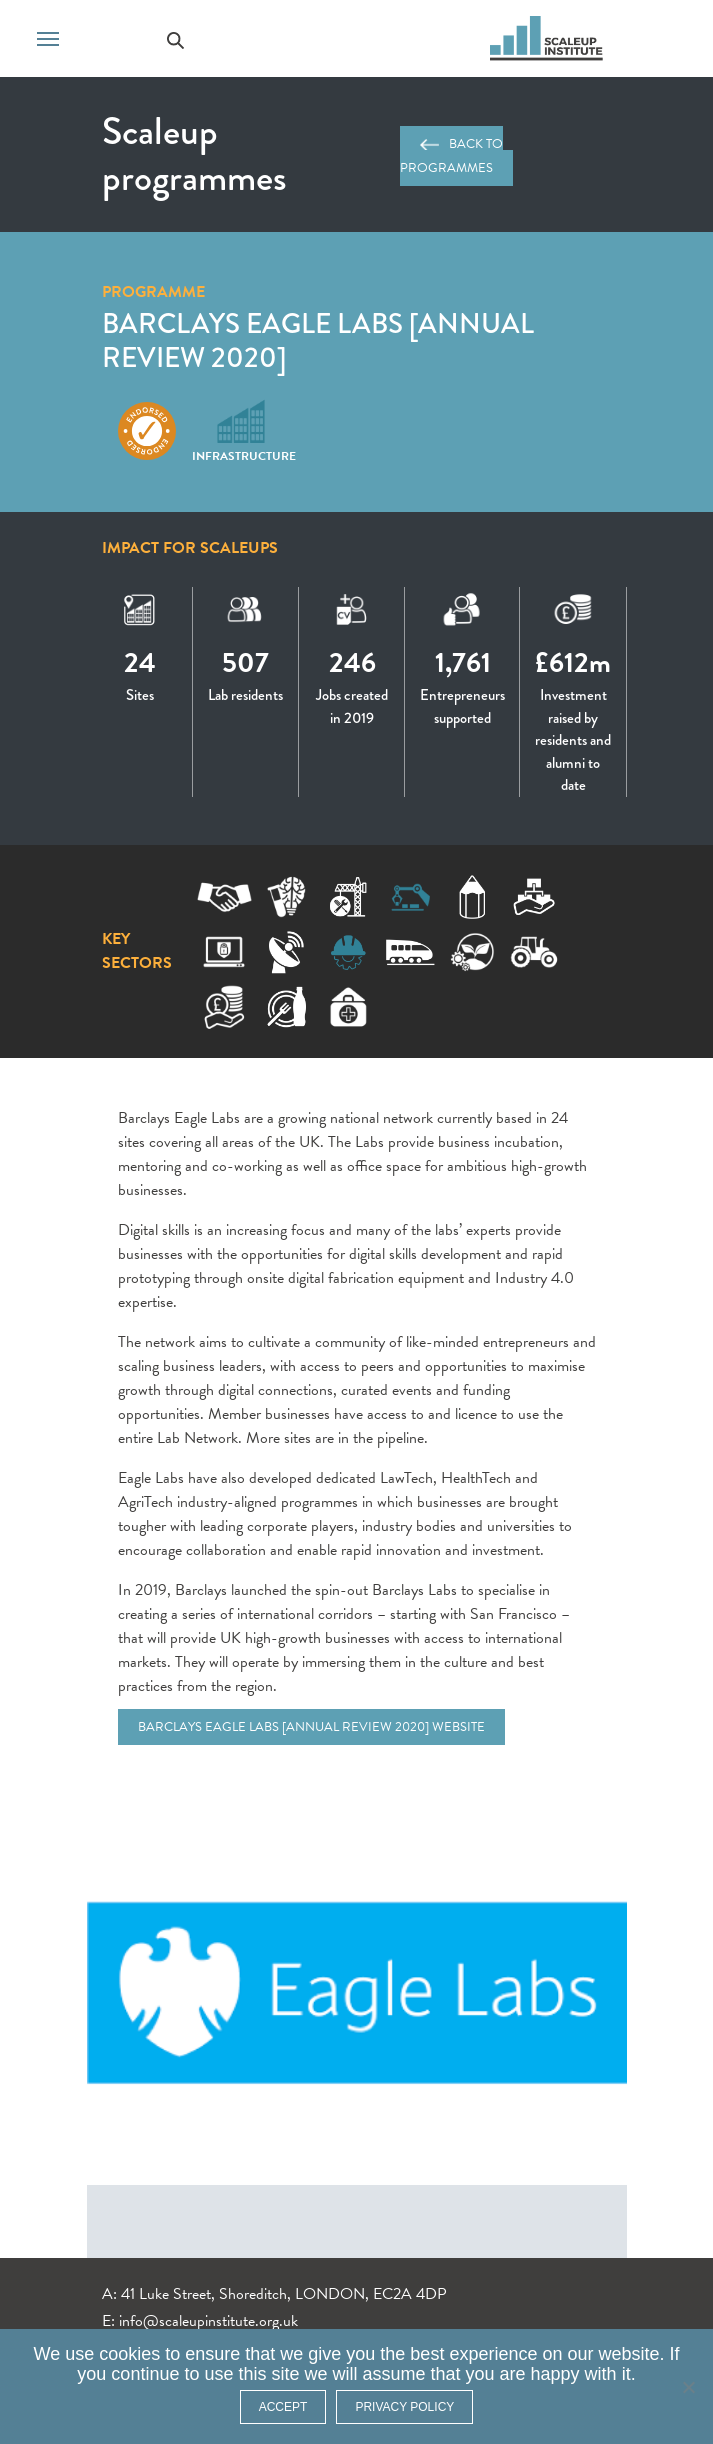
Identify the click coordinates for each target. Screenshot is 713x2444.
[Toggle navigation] (48, 37)
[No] (688, 2387)
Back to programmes (451, 156)
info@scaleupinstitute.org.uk (208, 2321)
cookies (129, 2354)
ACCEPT (283, 2407)
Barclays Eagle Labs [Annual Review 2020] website (311, 1727)
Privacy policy (404, 2407)
